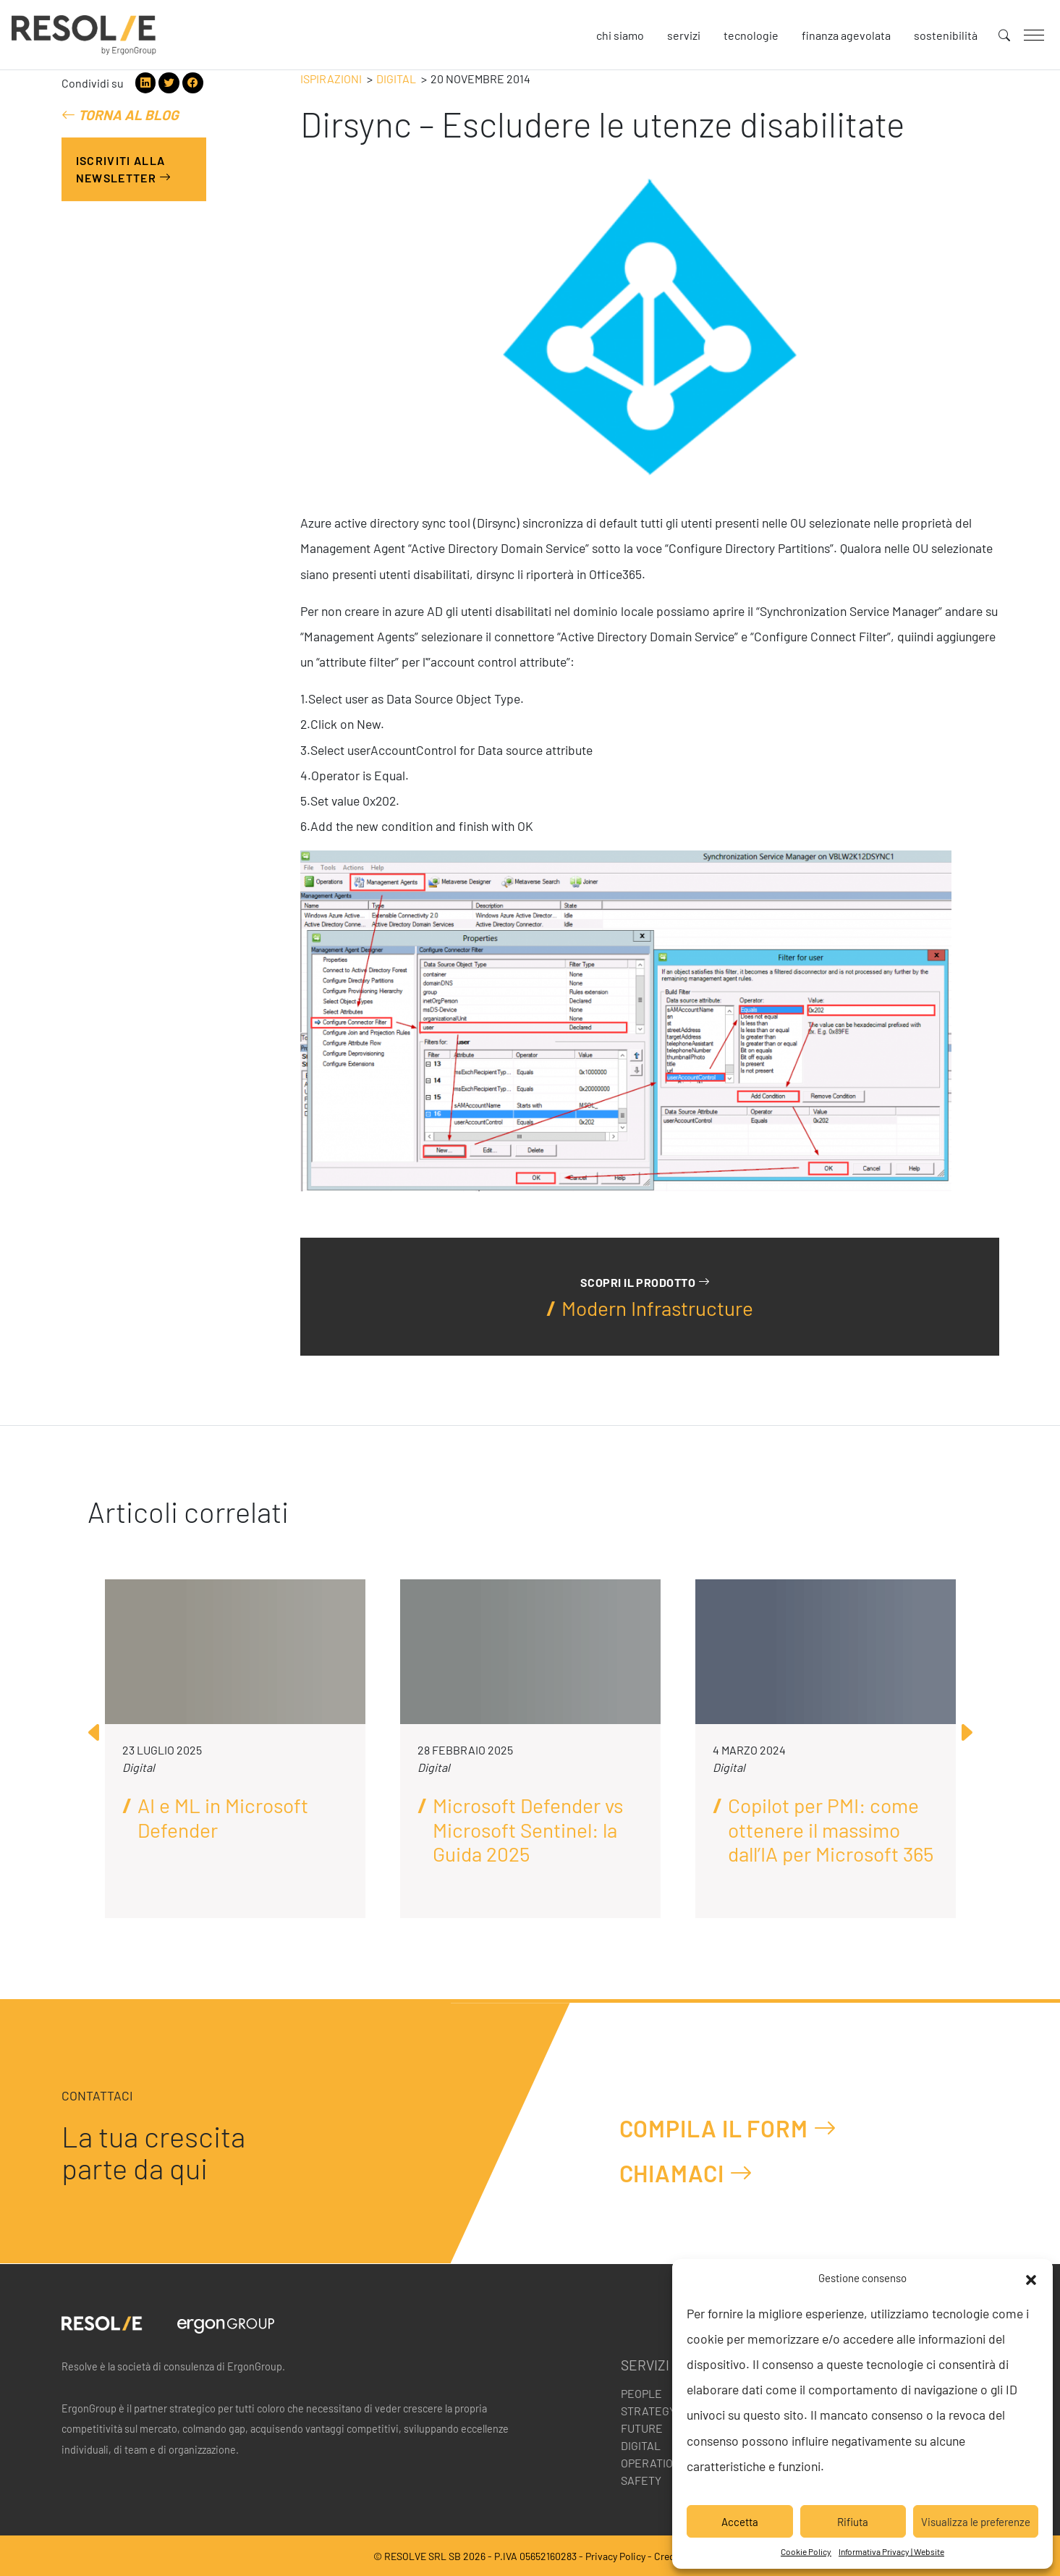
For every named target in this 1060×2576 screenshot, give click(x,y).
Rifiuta (852, 2521)
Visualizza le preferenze (975, 2521)
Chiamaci (686, 2172)
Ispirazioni (331, 78)
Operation (651, 2463)
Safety (641, 2480)
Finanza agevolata (846, 35)
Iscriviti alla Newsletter (124, 169)
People (641, 2393)
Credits (670, 2556)
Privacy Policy (615, 2556)
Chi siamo (620, 35)
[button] (1031, 2278)
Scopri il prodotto (645, 1281)
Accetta (739, 2521)
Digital (396, 78)
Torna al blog (120, 114)
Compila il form (728, 2127)
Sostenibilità (946, 35)
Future (642, 2428)
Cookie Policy (806, 2551)
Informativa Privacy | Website (891, 2551)
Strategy (648, 2410)
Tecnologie (751, 35)
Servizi (683, 35)
